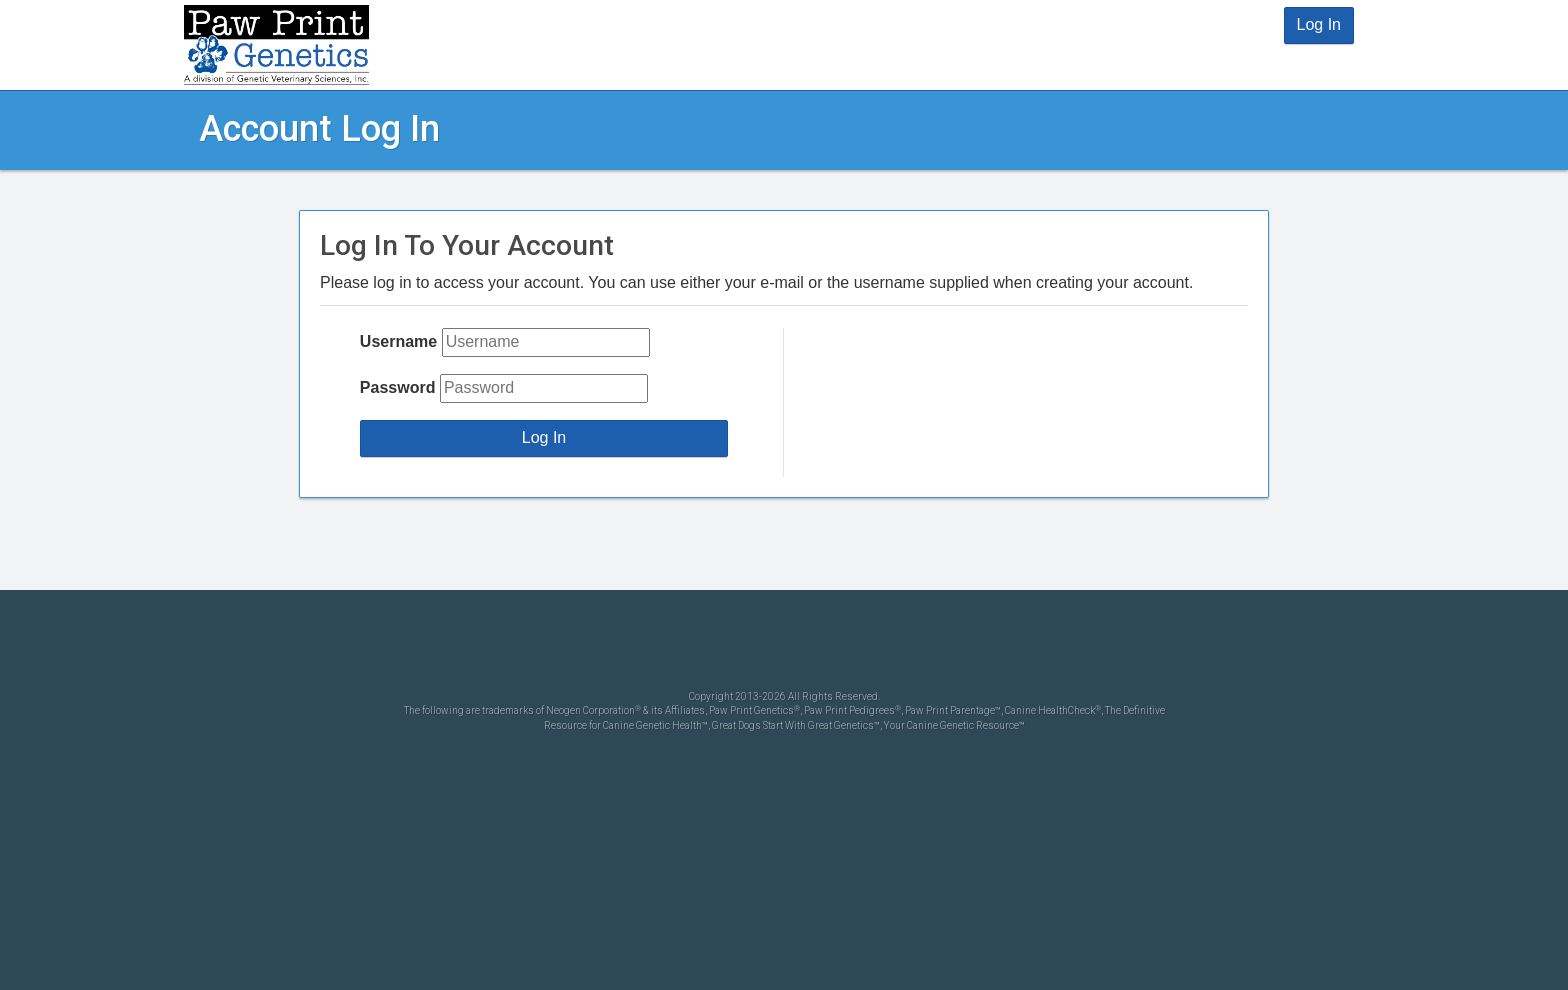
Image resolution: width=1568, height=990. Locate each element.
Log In (1319, 24)
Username (398, 341)
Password (398, 387)
